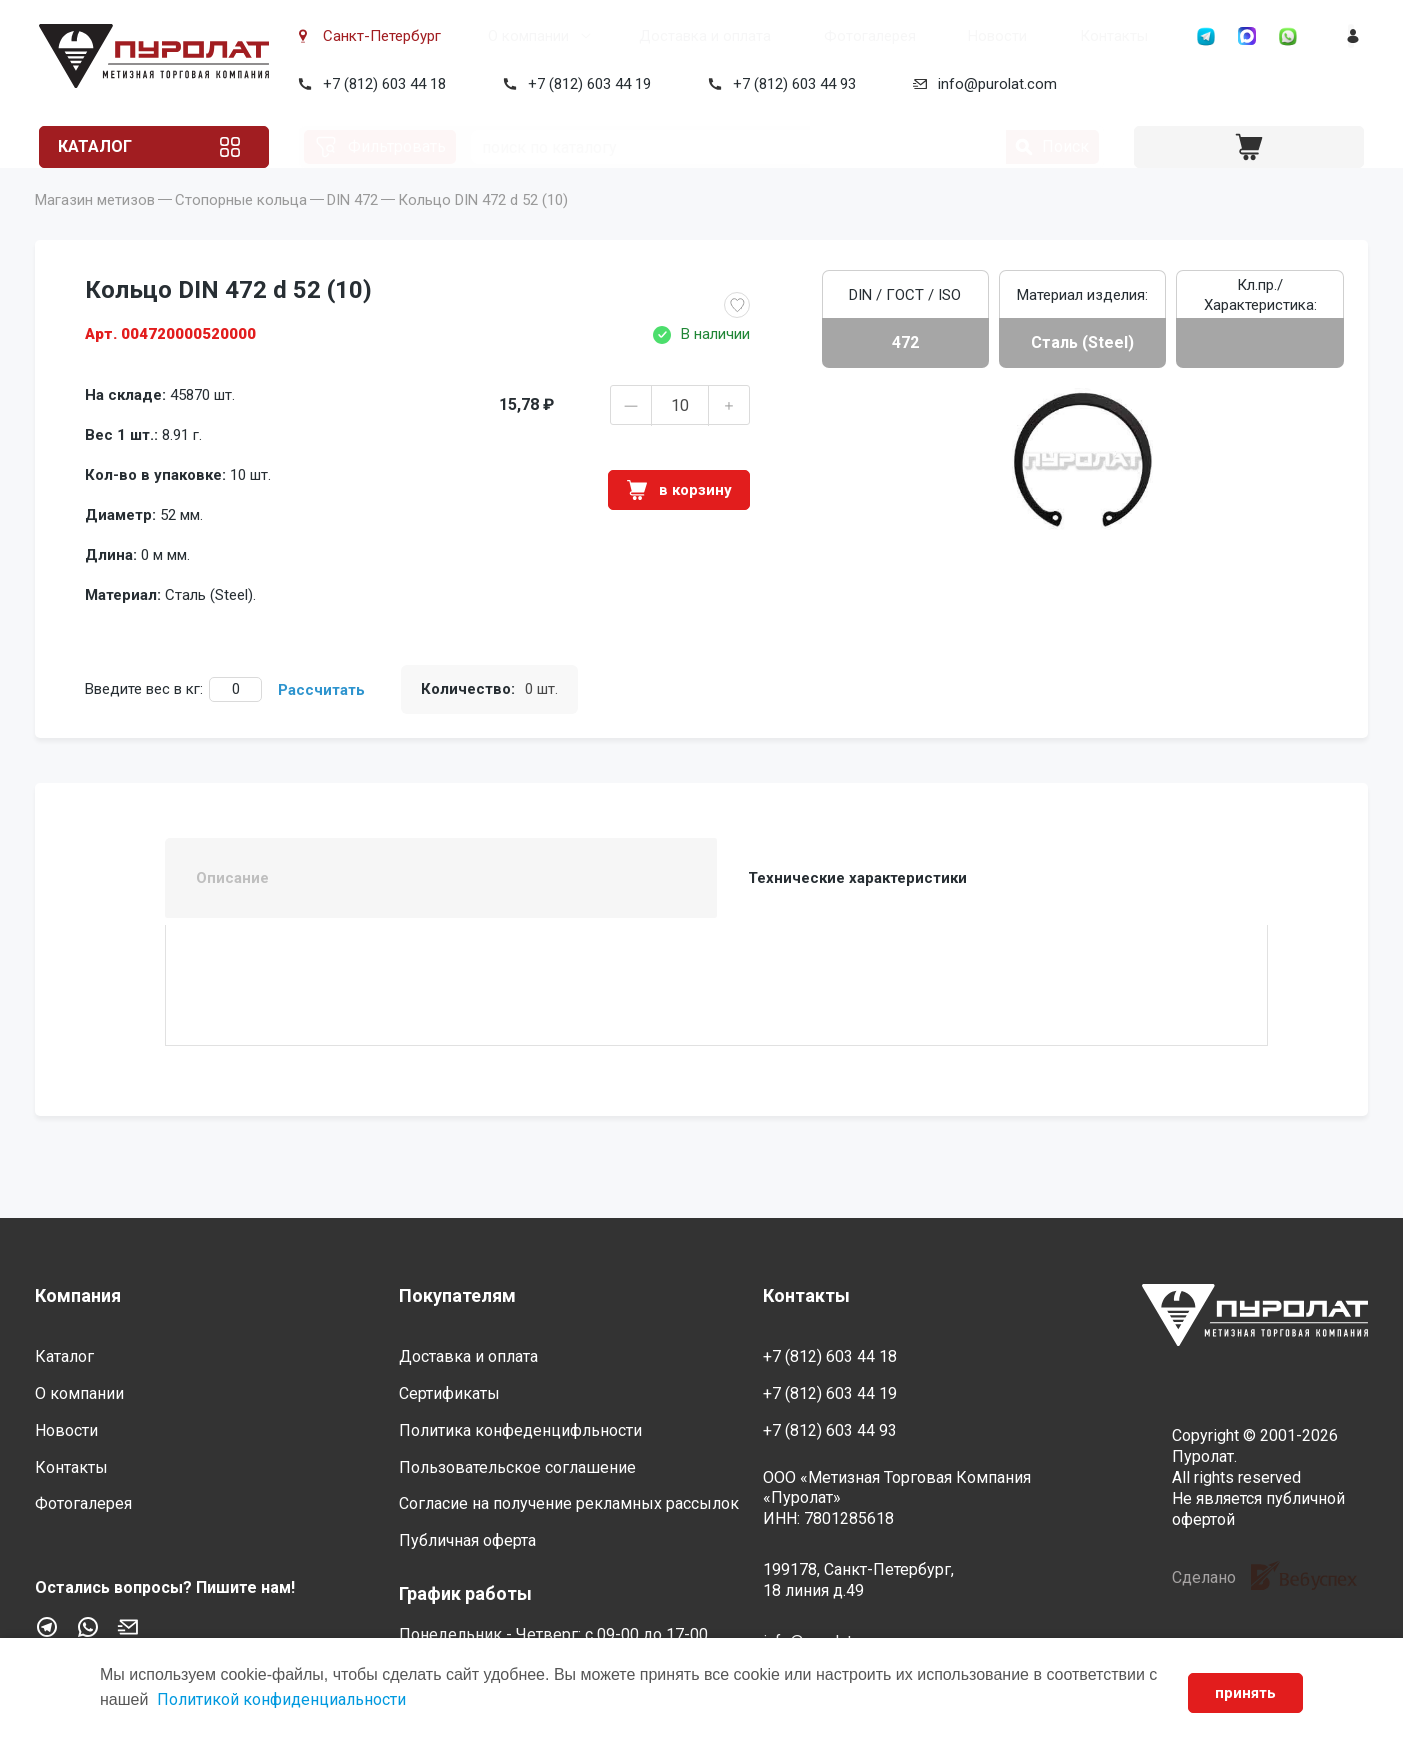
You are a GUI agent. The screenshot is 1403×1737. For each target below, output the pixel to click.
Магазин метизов (95, 230)
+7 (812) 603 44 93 (790, 84)
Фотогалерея (795, 36)
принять (1241, 1693)
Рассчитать (321, 720)
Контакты (990, 36)
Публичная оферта (467, 1540)
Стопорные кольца (241, 230)
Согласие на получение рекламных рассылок (569, 1504)
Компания (78, 1295)
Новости (898, 36)
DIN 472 (352, 230)
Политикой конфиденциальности (294, 1699)
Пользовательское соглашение (517, 1467)
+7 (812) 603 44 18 (380, 84)
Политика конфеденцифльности (520, 1430)
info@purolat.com (993, 84)
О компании (502, 36)
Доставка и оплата (655, 36)
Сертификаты (449, 1393)
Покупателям (457, 1295)
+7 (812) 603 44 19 (585, 84)
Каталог (113, 146)
